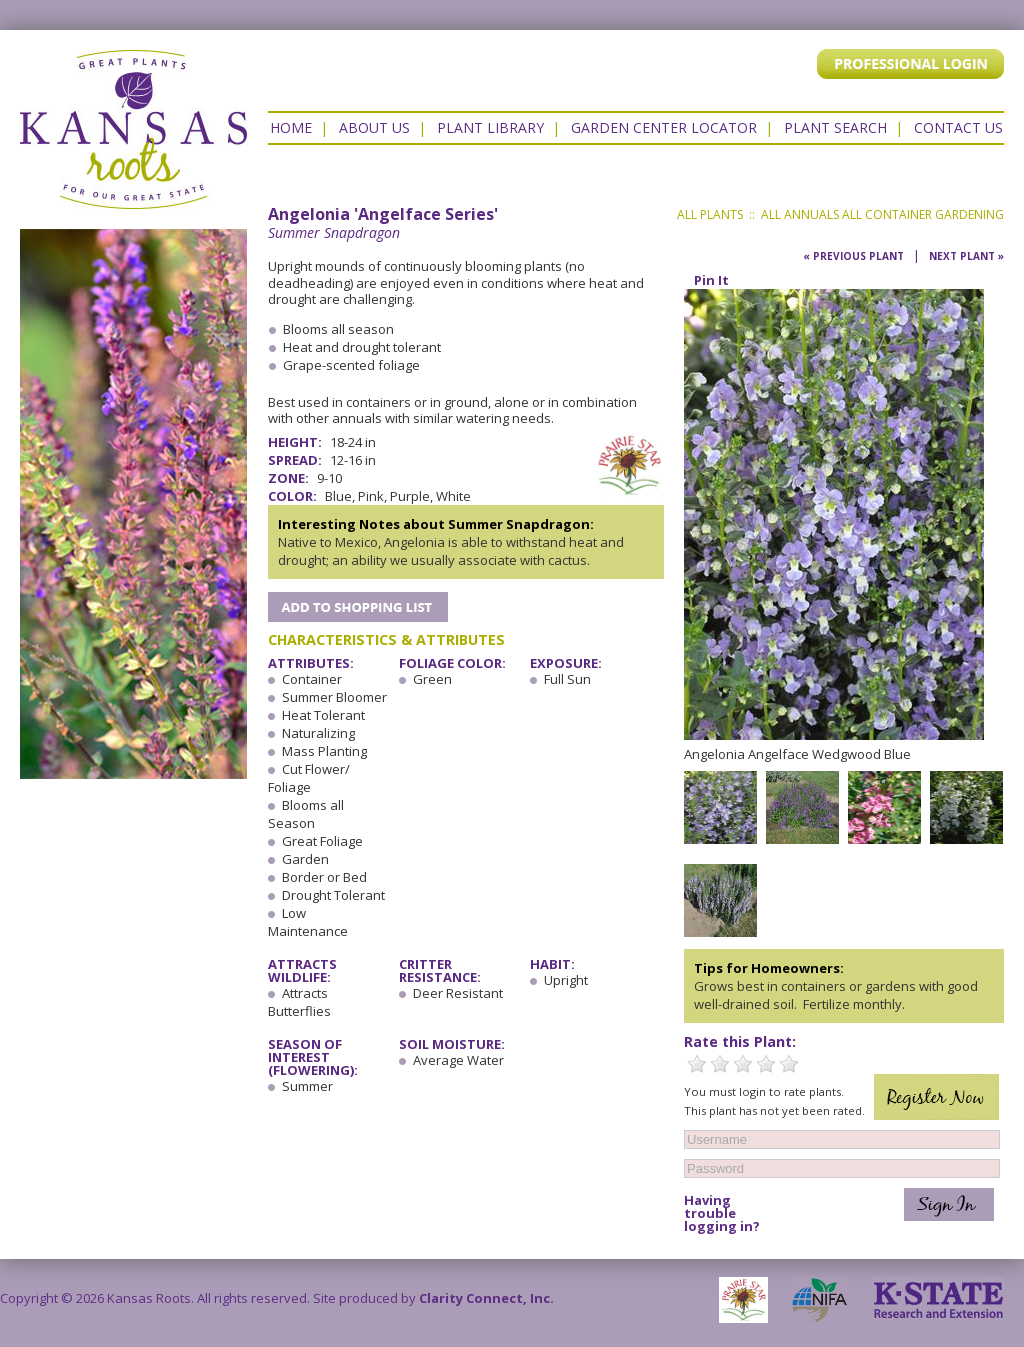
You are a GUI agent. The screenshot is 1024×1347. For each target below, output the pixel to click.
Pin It (711, 280)
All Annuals (800, 214)
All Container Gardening (923, 214)
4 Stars (766, 1064)
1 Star (697, 1064)
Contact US (958, 127)
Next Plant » (966, 256)
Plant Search (835, 127)
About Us (374, 127)
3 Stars (743, 1064)
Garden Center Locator (664, 127)
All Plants (710, 214)
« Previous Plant (853, 256)
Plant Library (490, 127)
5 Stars (789, 1064)
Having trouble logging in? (722, 1213)
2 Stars (720, 1064)
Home (291, 127)
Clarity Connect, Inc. (486, 1298)
